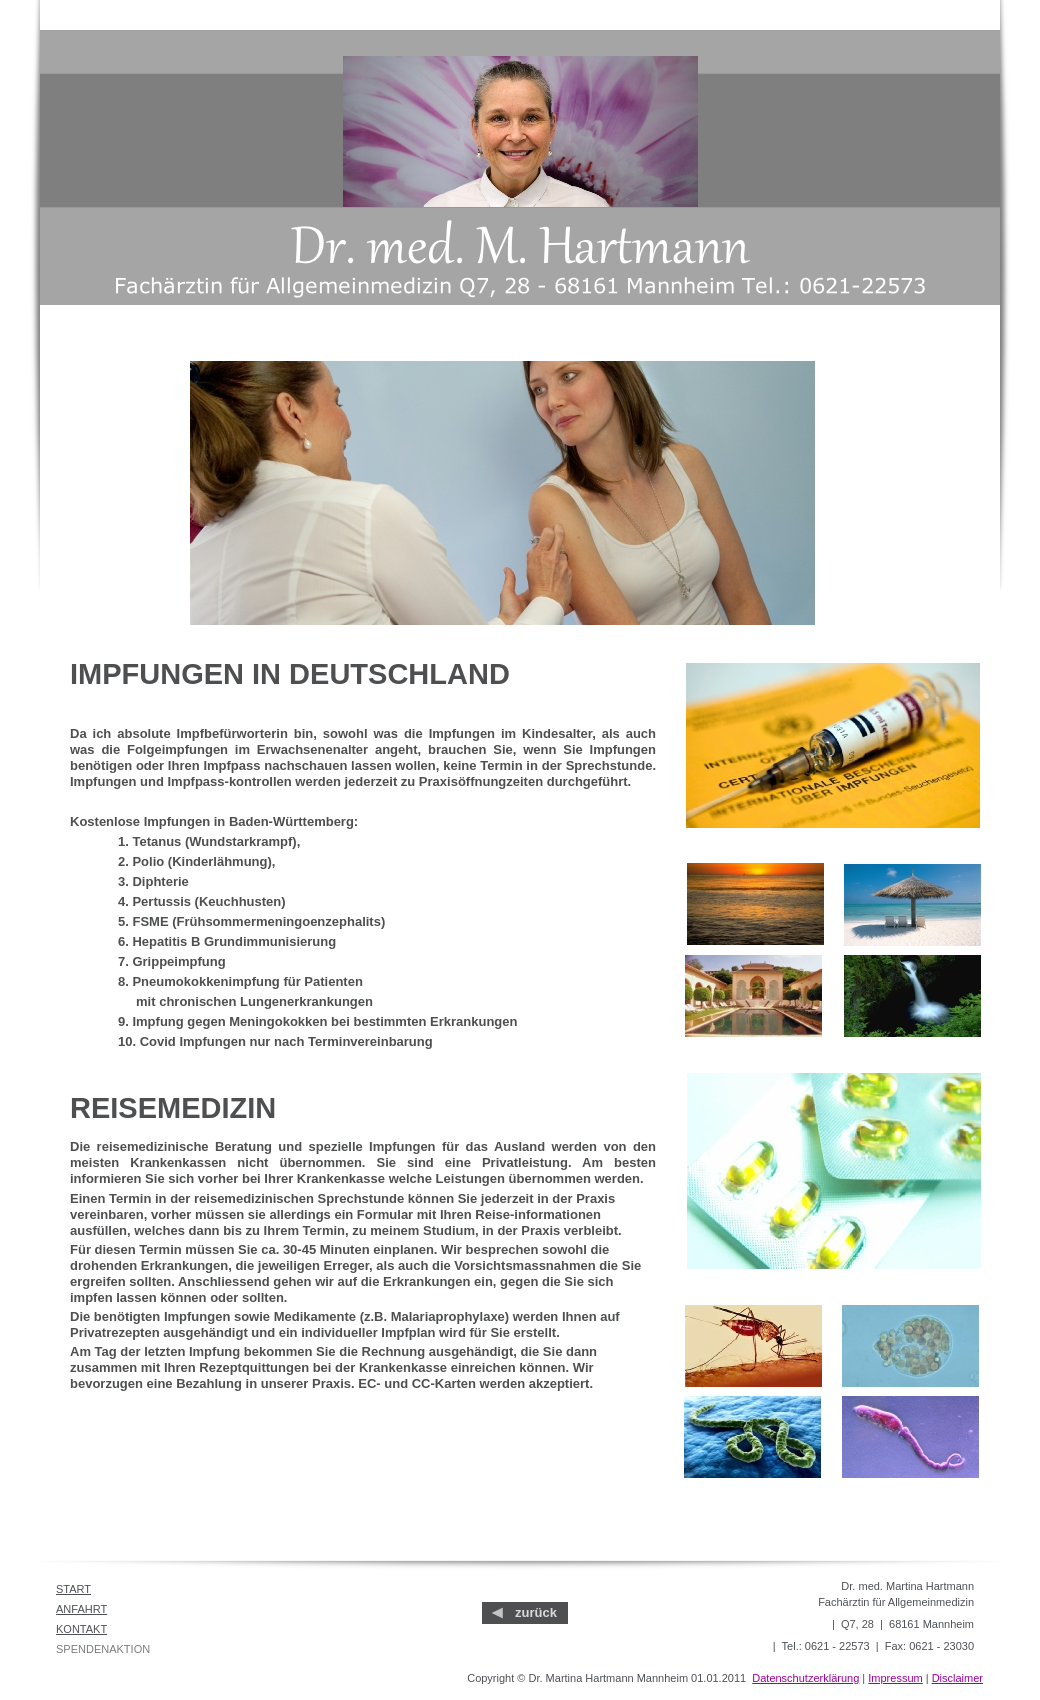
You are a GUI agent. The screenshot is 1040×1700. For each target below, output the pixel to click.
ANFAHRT (81, 1609)
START (73, 1589)
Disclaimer (957, 1678)
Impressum (895, 1678)
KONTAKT (81, 1629)
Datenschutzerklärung (805, 1678)
